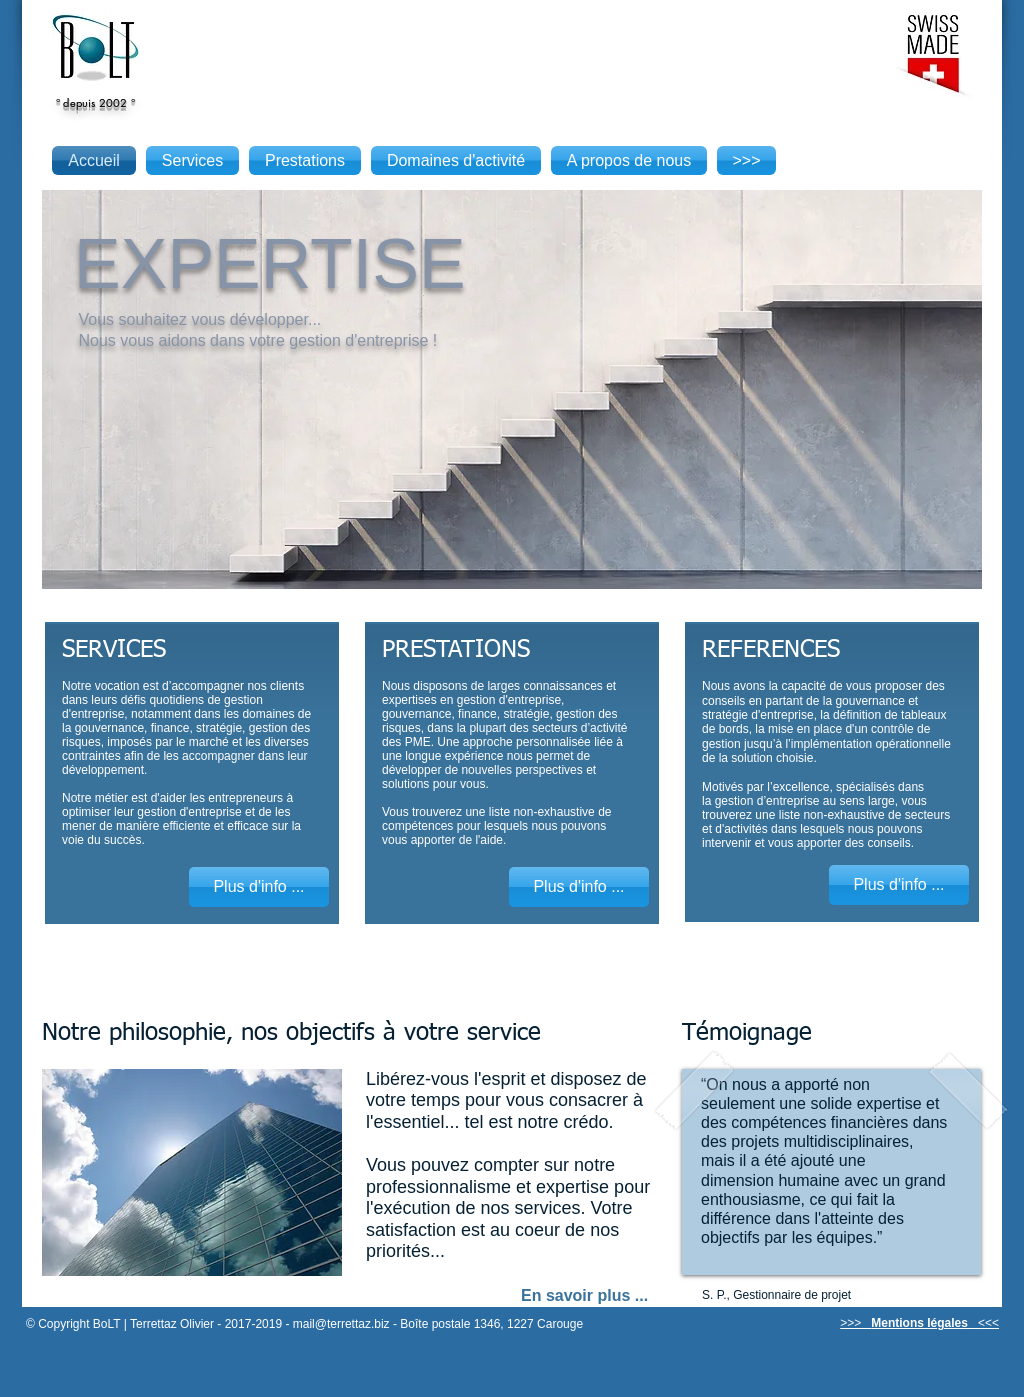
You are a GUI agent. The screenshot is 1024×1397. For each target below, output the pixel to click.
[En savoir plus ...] (590, 1296)
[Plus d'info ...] (259, 887)
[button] (512, 389)
